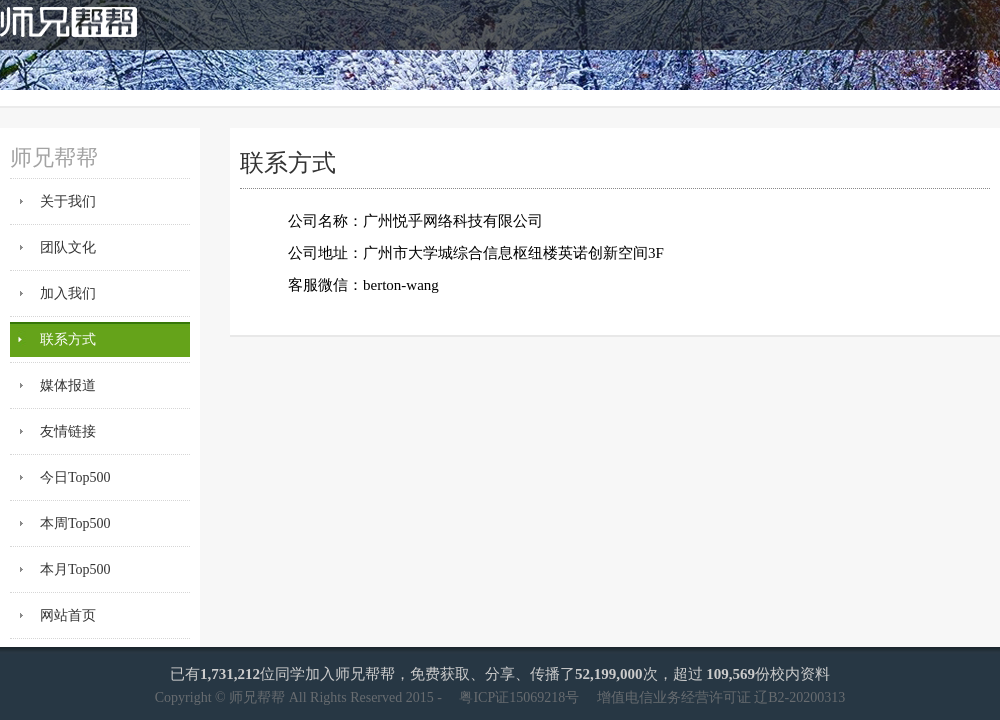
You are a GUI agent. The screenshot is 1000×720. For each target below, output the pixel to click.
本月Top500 (75, 569)
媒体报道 (68, 385)
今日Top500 (75, 477)
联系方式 (68, 339)
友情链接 (68, 431)
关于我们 (68, 201)
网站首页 (68, 615)
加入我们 (68, 293)
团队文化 (68, 247)
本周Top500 (75, 523)
